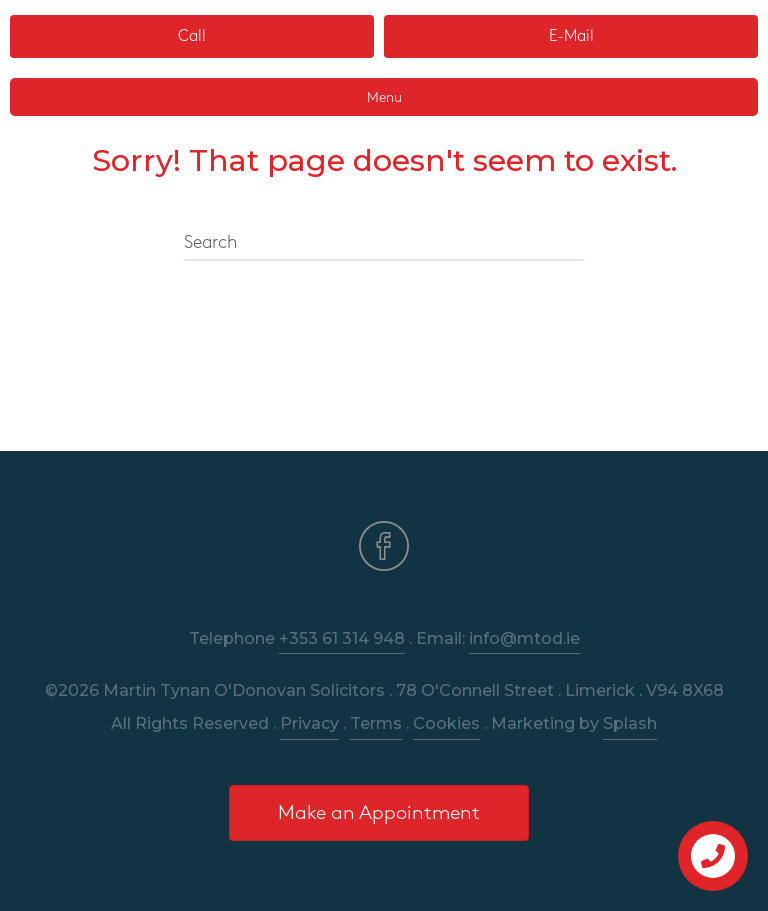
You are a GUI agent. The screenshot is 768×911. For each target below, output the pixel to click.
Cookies (446, 723)
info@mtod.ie (524, 638)
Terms (376, 723)
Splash (630, 723)
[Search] (384, 244)
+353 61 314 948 (342, 638)
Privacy (309, 723)
